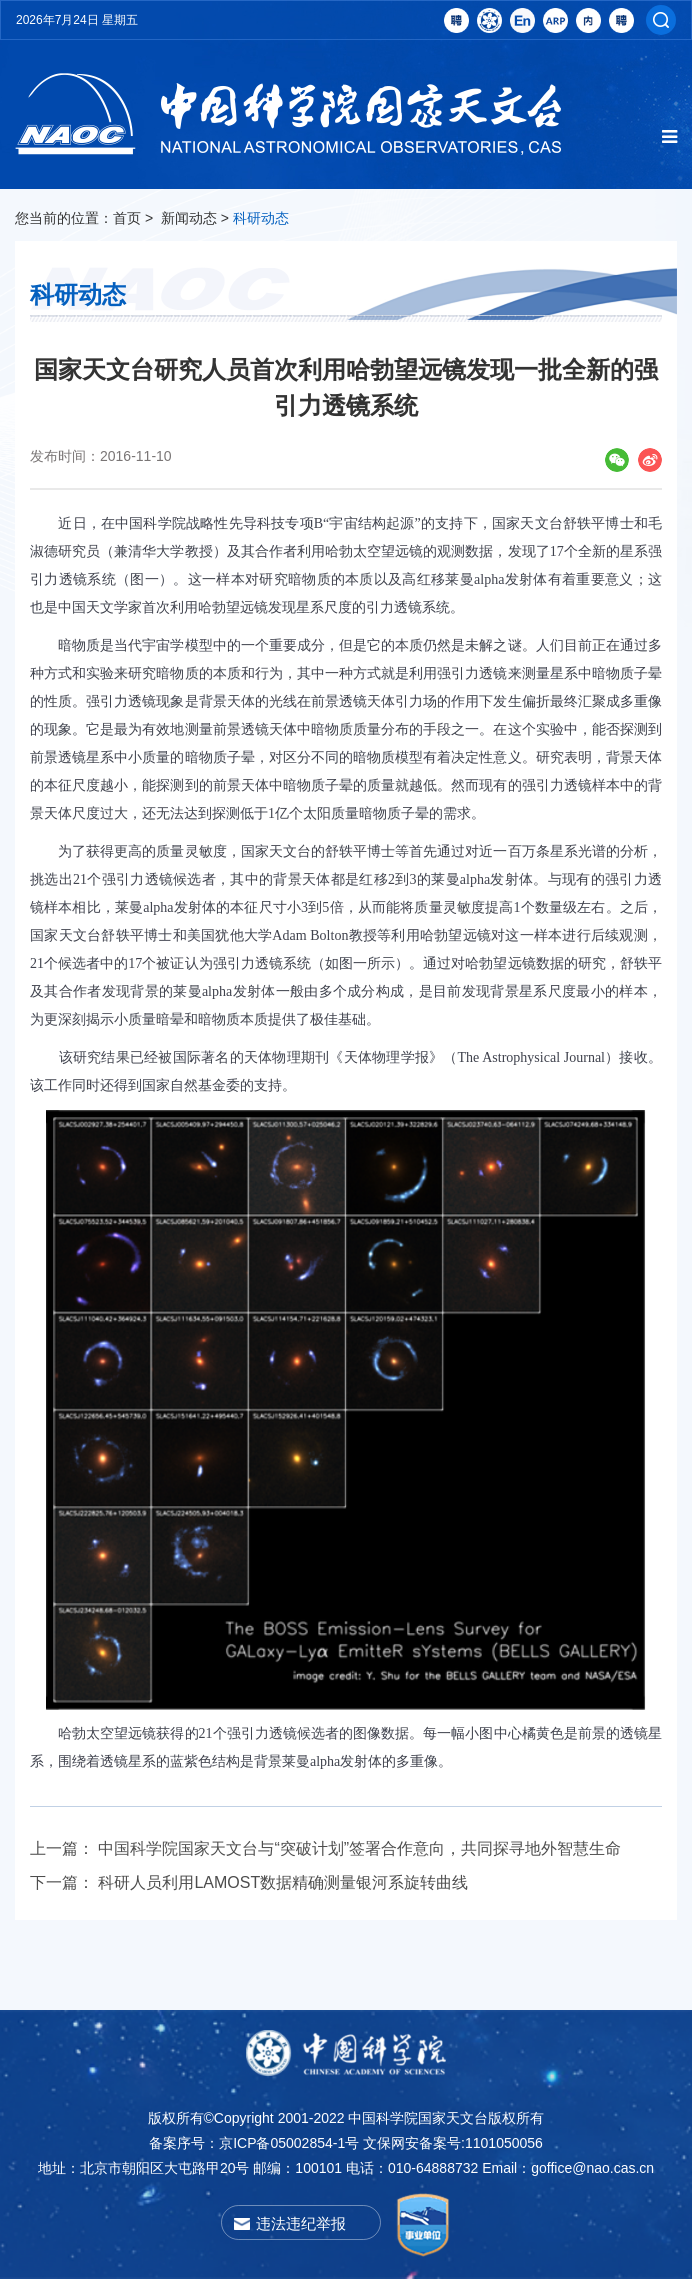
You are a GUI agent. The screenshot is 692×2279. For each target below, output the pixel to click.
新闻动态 (189, 218)
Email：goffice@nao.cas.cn (568, 2168)
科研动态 (261, 218)
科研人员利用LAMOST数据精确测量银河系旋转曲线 (283, 1882)
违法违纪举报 (301, 2223)
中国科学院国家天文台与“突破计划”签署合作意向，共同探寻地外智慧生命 (359, 1848)
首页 (127, 218)
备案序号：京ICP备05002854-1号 (254, 2143)
